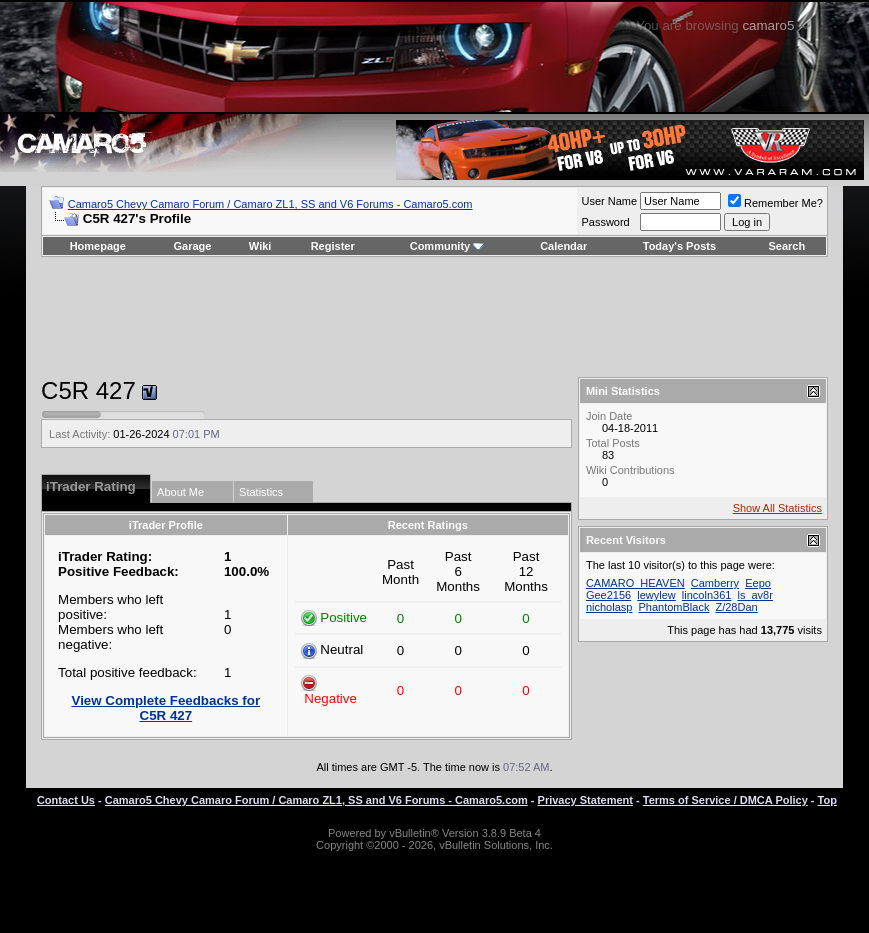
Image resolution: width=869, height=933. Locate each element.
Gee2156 (608, 595)
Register (333, 246)
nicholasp (609, 607)
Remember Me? (775, 203)
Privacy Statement (585, 800)
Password (605, 222)
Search (787, 246)
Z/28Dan (736, 607)
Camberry (715, 583)
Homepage (98, 246)
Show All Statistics (777, 508)
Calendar (563, 246)
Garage (193, 246)
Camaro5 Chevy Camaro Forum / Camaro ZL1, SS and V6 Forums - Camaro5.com (270, 204)
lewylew (656, 595)
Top (827, 800)
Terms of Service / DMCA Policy (725, 800)
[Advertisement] (434, 317)
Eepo (758, 583)
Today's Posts (679, 246)
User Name (609, 201)
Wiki (260, 246)
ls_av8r (754, 595)
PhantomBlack (673, 607)
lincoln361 (707, 595)
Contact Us (66, 800)
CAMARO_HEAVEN (635, 583)
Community (447, 246)
